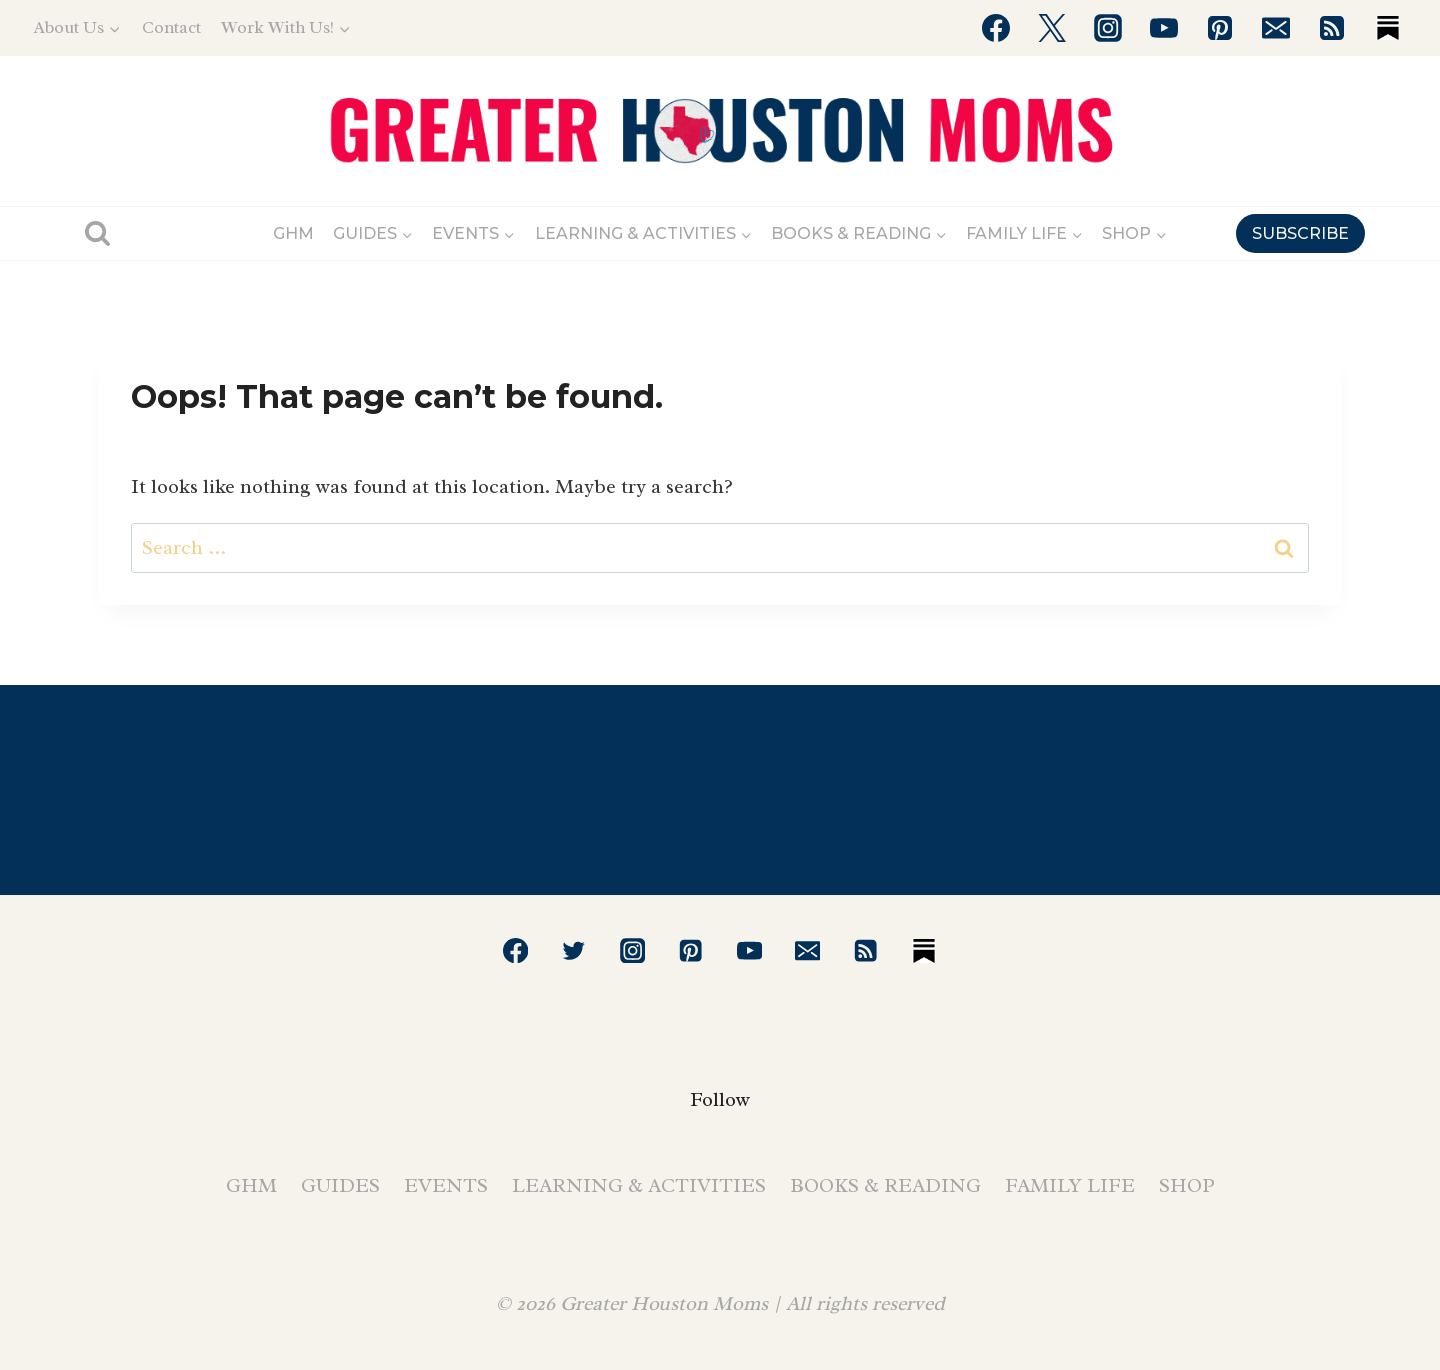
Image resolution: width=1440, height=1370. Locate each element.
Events (446, 1185)
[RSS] (1332, 28)
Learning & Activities (639, 1185)
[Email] (1276, 28)
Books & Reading (885, 1185)
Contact (171, 27)
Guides (340, 1185)
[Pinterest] (1220, 28)
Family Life (1070, 1185)
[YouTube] (1164, 28)
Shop (1187, 1185)
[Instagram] (1108, 28)
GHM (293, 233)
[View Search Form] (97, 233)
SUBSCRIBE (1300, 233)
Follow (720, 1099)
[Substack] (1388, 28)
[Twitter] (1052, 28)
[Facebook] (996, 28)
